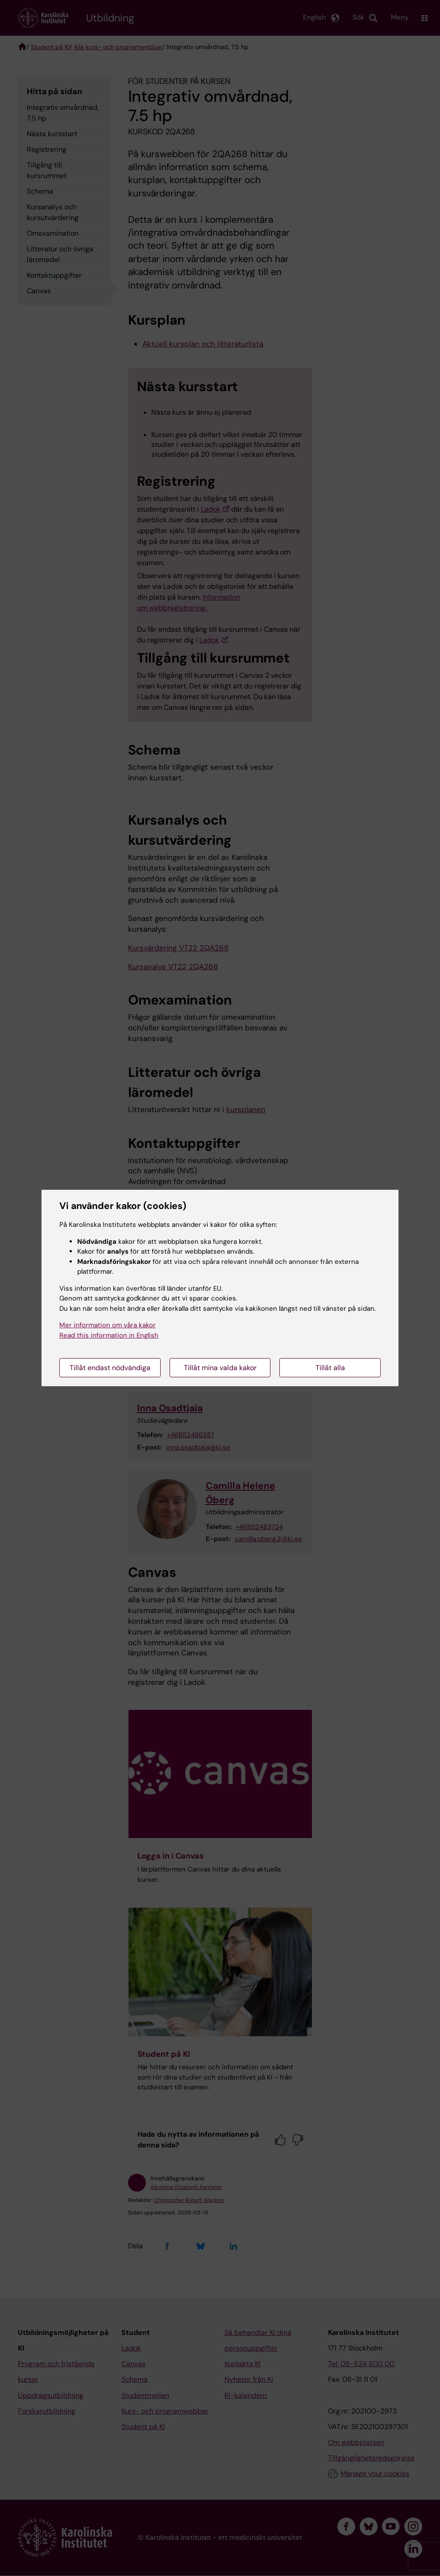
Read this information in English (108, 1335)
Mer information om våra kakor (107, 1325)
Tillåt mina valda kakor (220, 1367)
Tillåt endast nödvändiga (110, 1367)
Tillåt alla (330, 1367)
